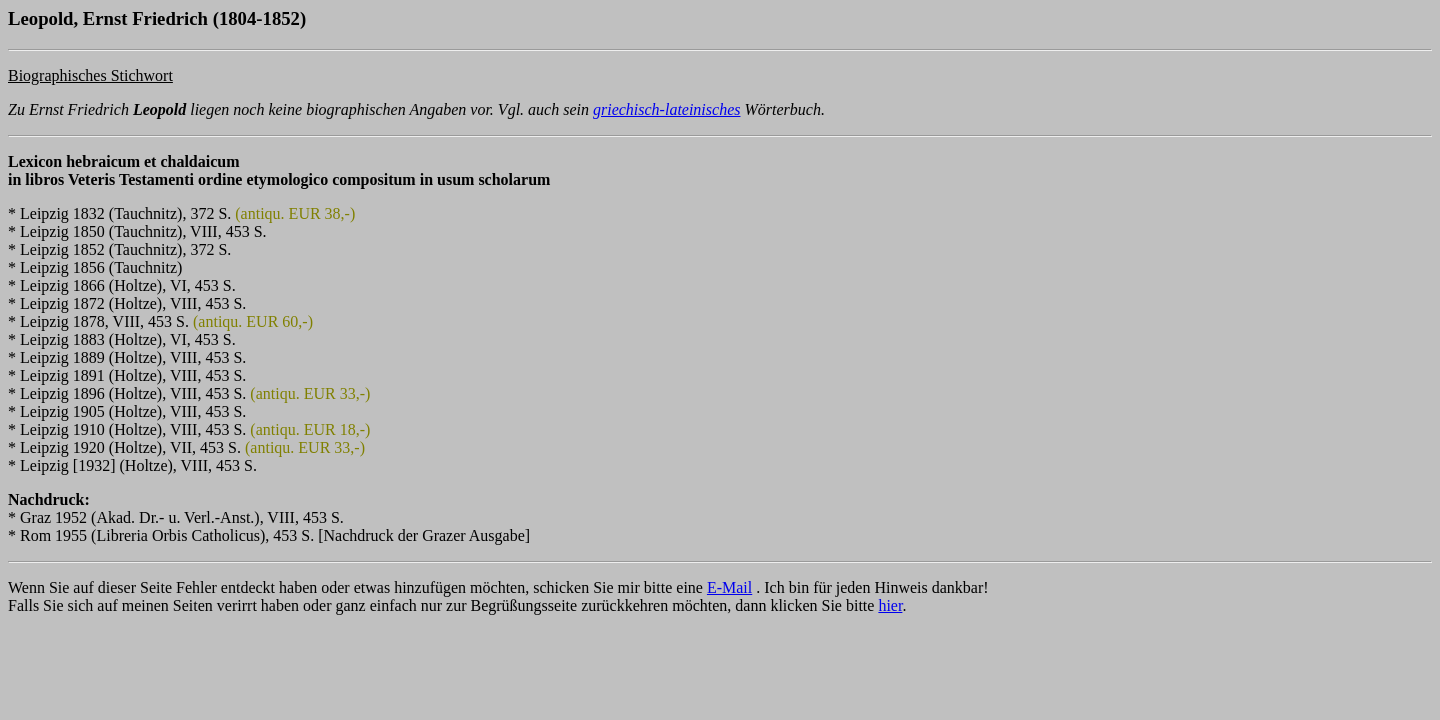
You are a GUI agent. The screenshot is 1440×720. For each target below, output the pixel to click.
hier (890, 605)
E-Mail (729, 587)
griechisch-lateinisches (667, 109)
